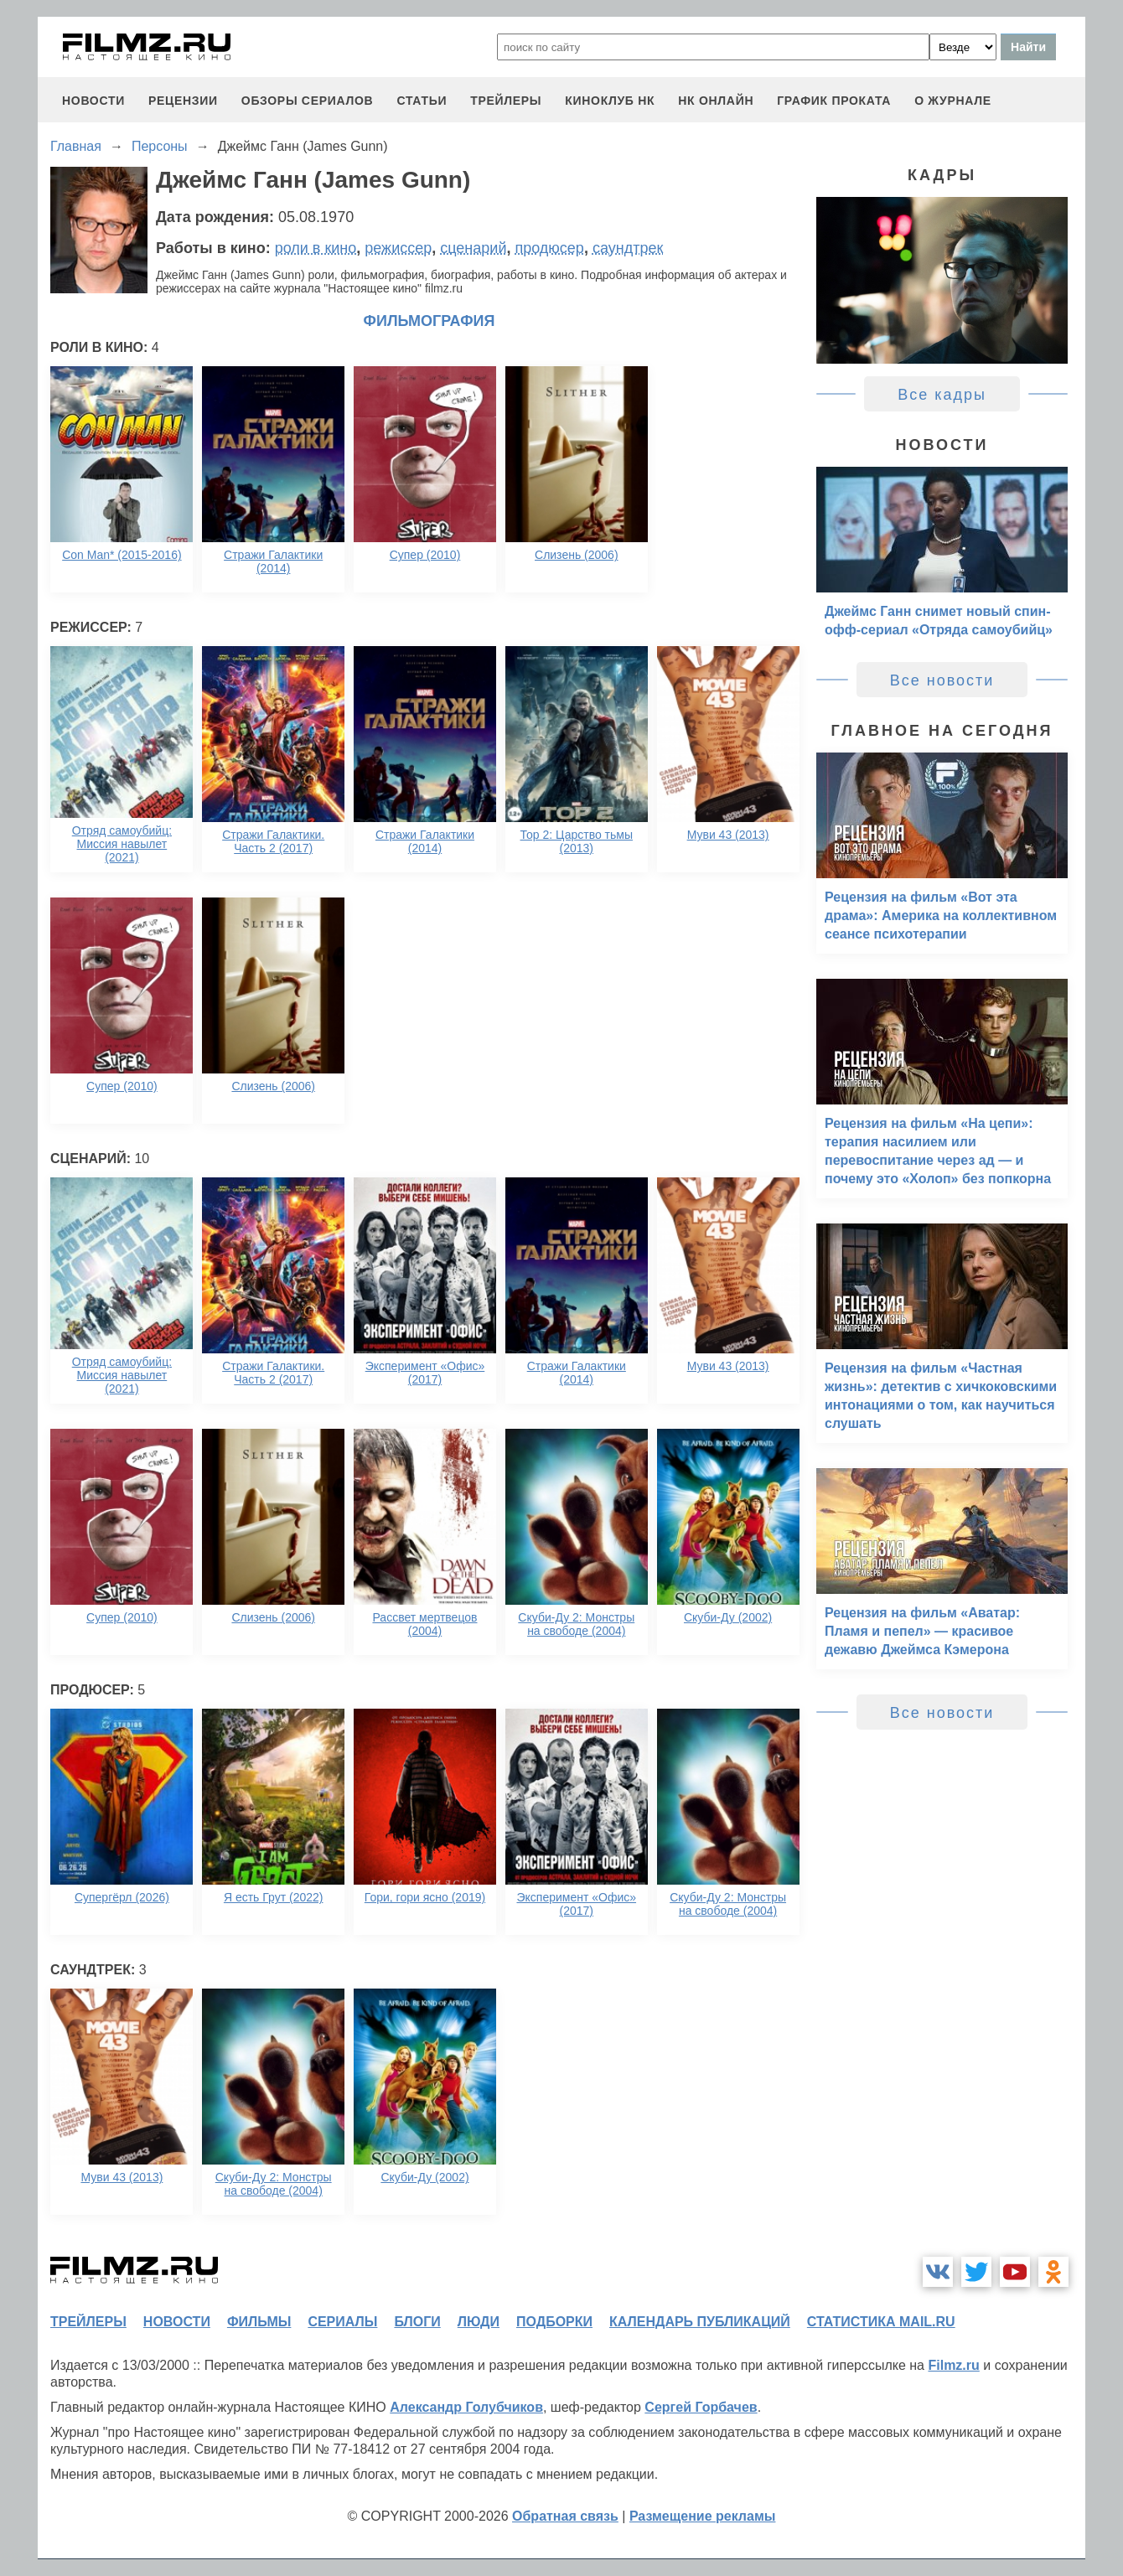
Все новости (942, 680)
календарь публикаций (699, 2322)
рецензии (183, 100)
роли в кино (316, 248)
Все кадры (942, 394)
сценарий (473, 248)
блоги (417, 2322)
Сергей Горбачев (700, 2407)
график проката (834, 100)
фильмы (259, 2322)
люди (478, 2322)
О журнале (952, 100)
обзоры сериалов (307, 100)
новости (93, 100)
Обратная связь (565, 2516)
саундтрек (628, 248)
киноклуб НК (610, 100)
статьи (421, 100)
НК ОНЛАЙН (715, 100)
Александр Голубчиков (466, 2407)
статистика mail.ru (881, 2322)
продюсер (549, 248)
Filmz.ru (953, 2365)
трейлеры (505, 100)
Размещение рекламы (702, 2516)
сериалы (342, 2322)
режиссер (398, 248)
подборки (554, 2322)
